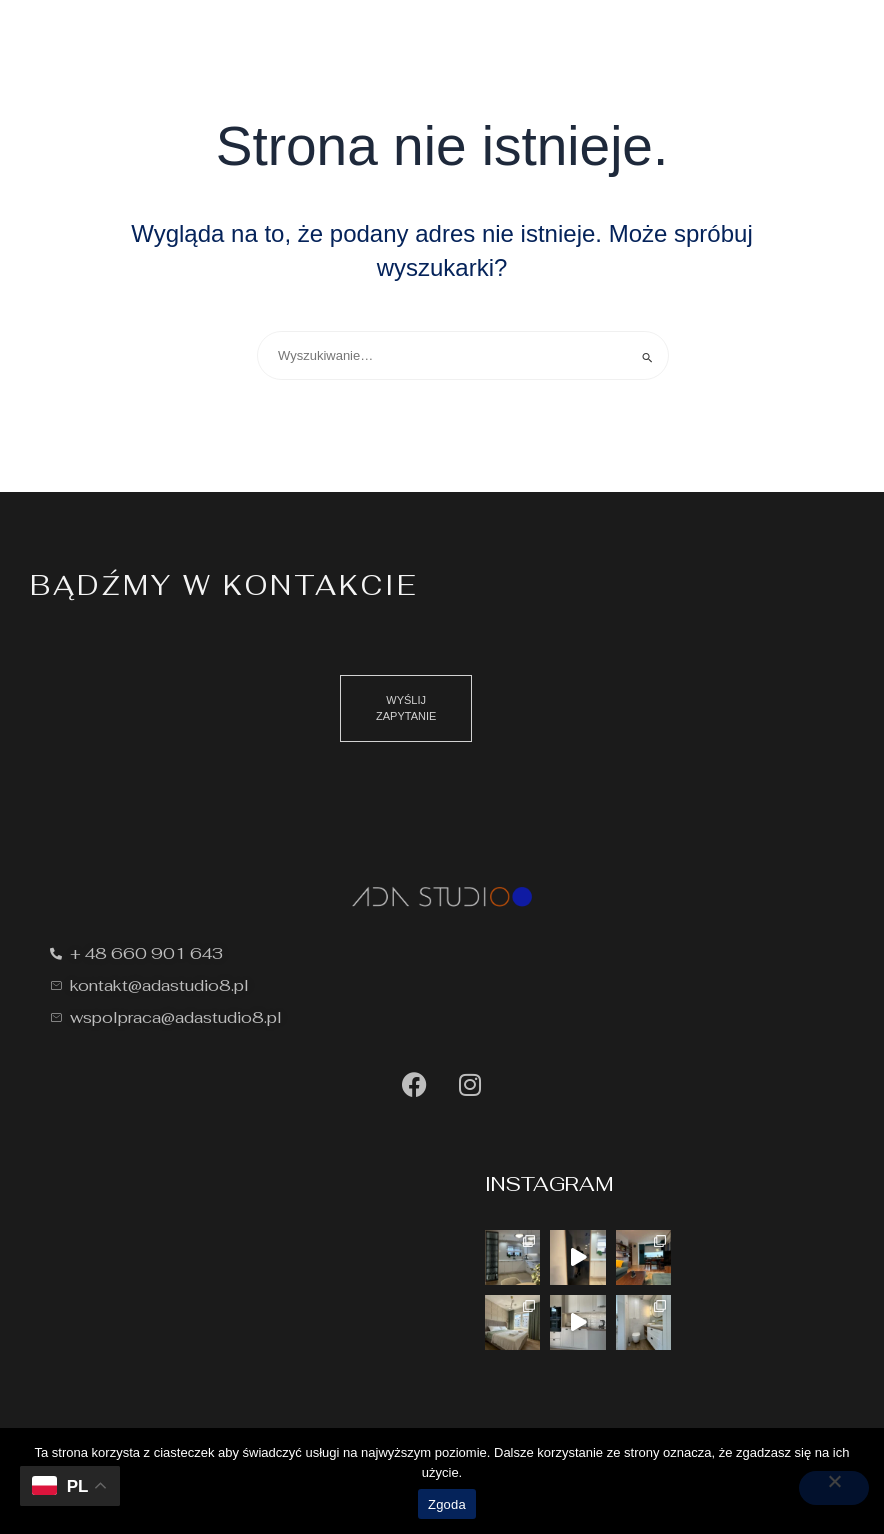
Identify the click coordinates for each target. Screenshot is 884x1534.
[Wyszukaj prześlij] (648, 357)
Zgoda (447, 1504)
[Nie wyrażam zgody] (834, 1488)
